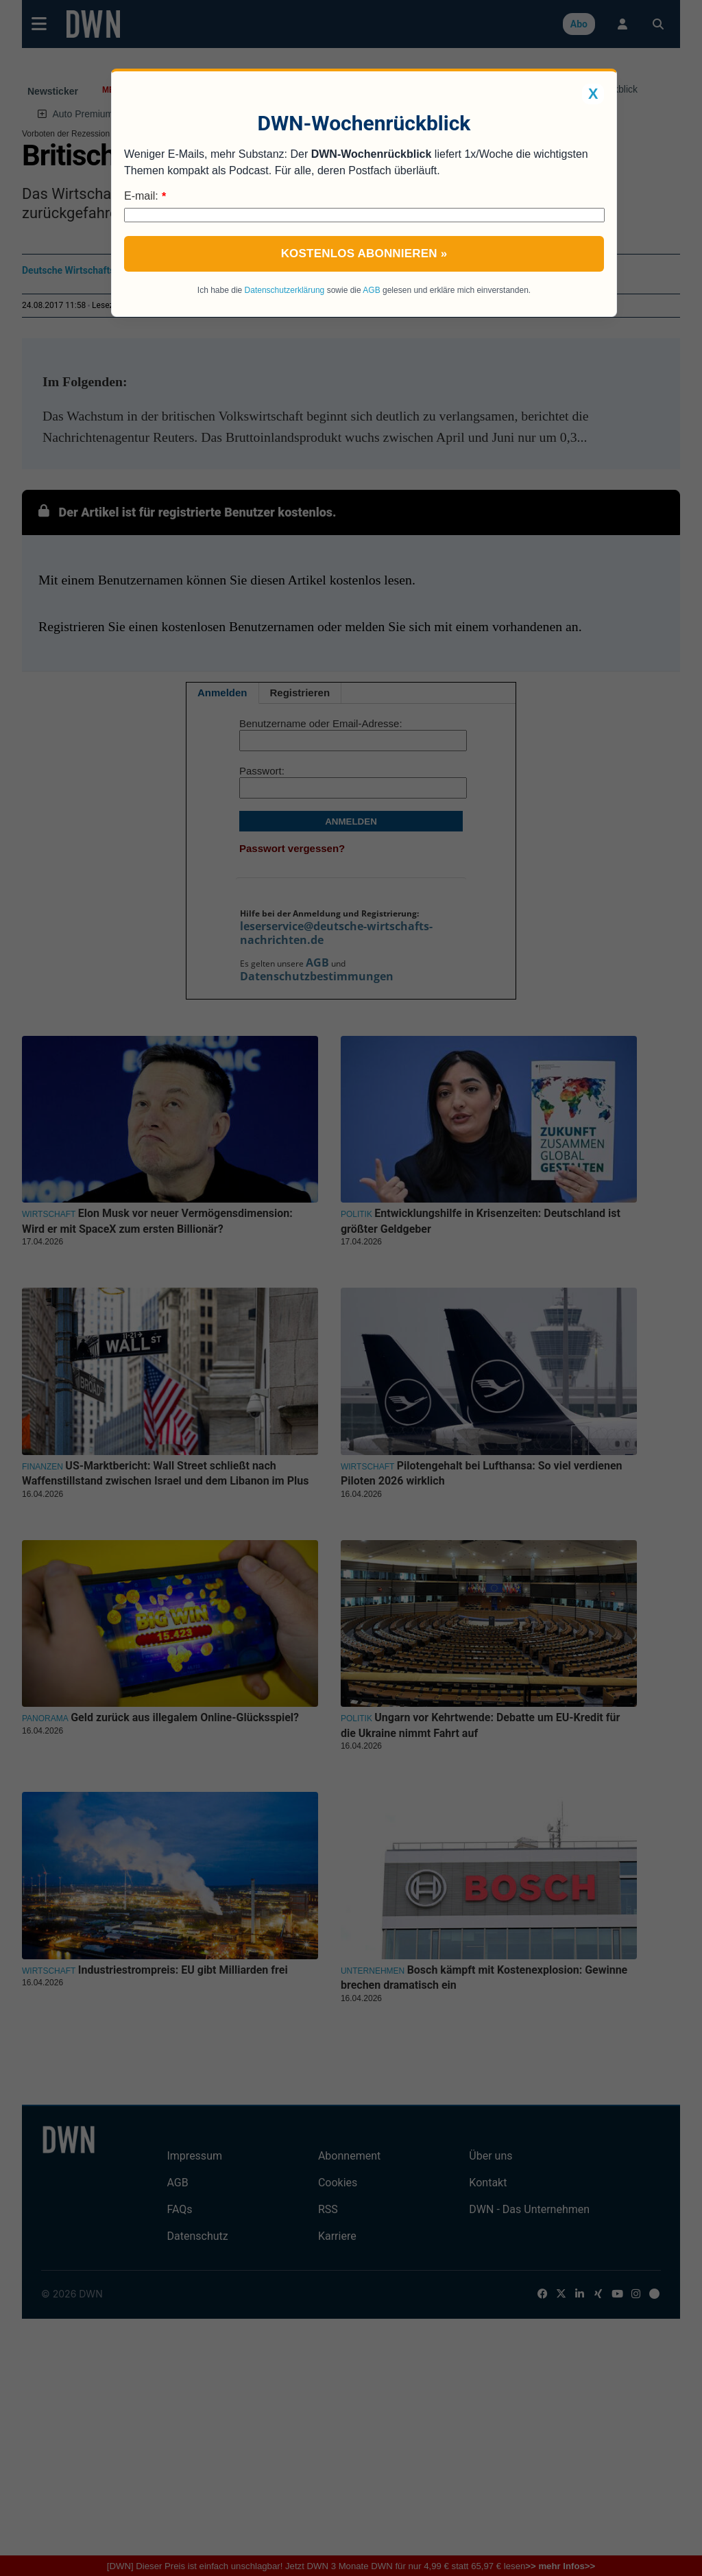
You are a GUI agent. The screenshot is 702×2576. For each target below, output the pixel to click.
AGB (371, 290)
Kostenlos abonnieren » (364, 253)
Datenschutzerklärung (285, 290)
